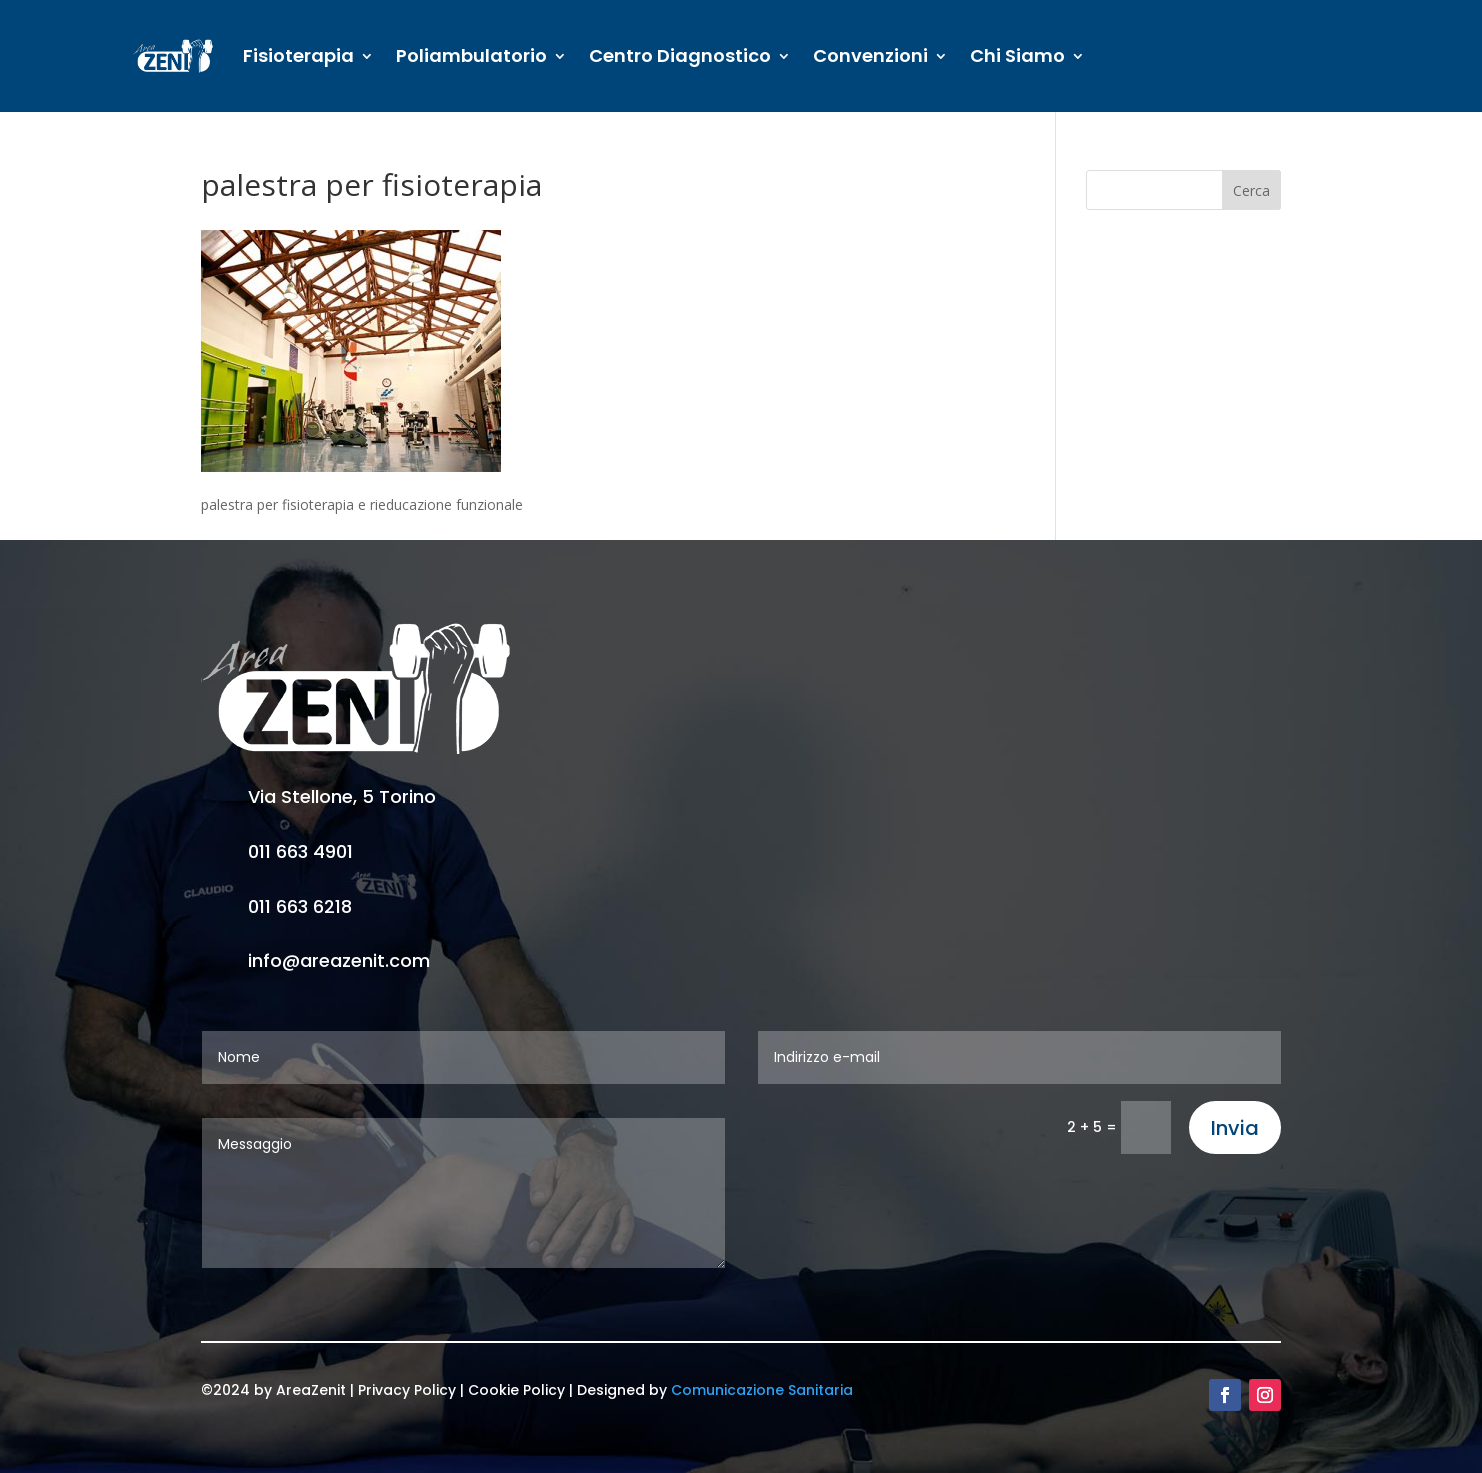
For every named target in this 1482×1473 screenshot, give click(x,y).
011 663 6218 (300, 906)
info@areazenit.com (339, 960)
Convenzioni (870, 55)
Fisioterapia (298, 55)
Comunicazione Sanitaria (762, 1390)
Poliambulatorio (471, 55)
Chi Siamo (1017, 55)
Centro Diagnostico (680, 55)
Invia (1235, 1128)
